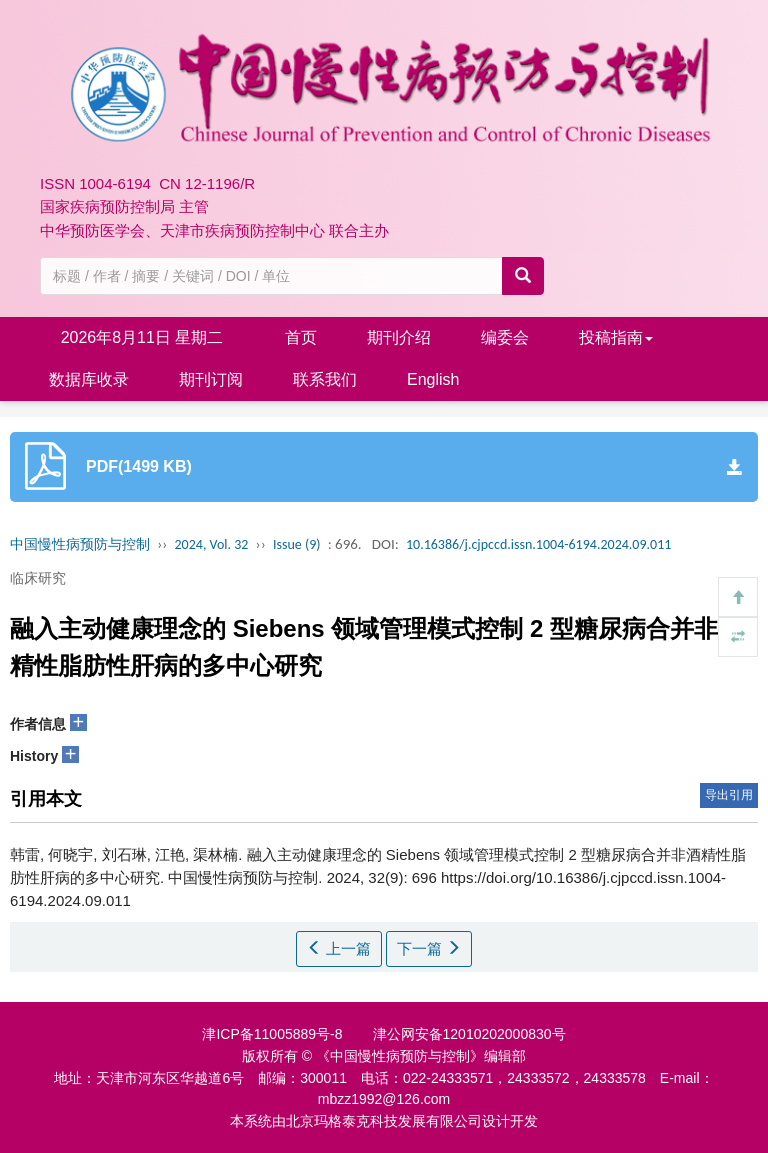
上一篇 (339, 948)
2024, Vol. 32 (212, 544)
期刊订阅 (211, 379)
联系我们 (325, 379)
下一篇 (429, 948)
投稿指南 (616, 337)
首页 (301, 337)
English (433, 379)
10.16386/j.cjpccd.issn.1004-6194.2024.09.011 (538, 544)
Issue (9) (297, 544)
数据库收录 (89, 379)
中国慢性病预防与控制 (80, 544)
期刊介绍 (399, 337)
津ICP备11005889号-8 (272, 1034)
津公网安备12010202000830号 (469, 1034)
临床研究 (38, 578)
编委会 (505, 337)
